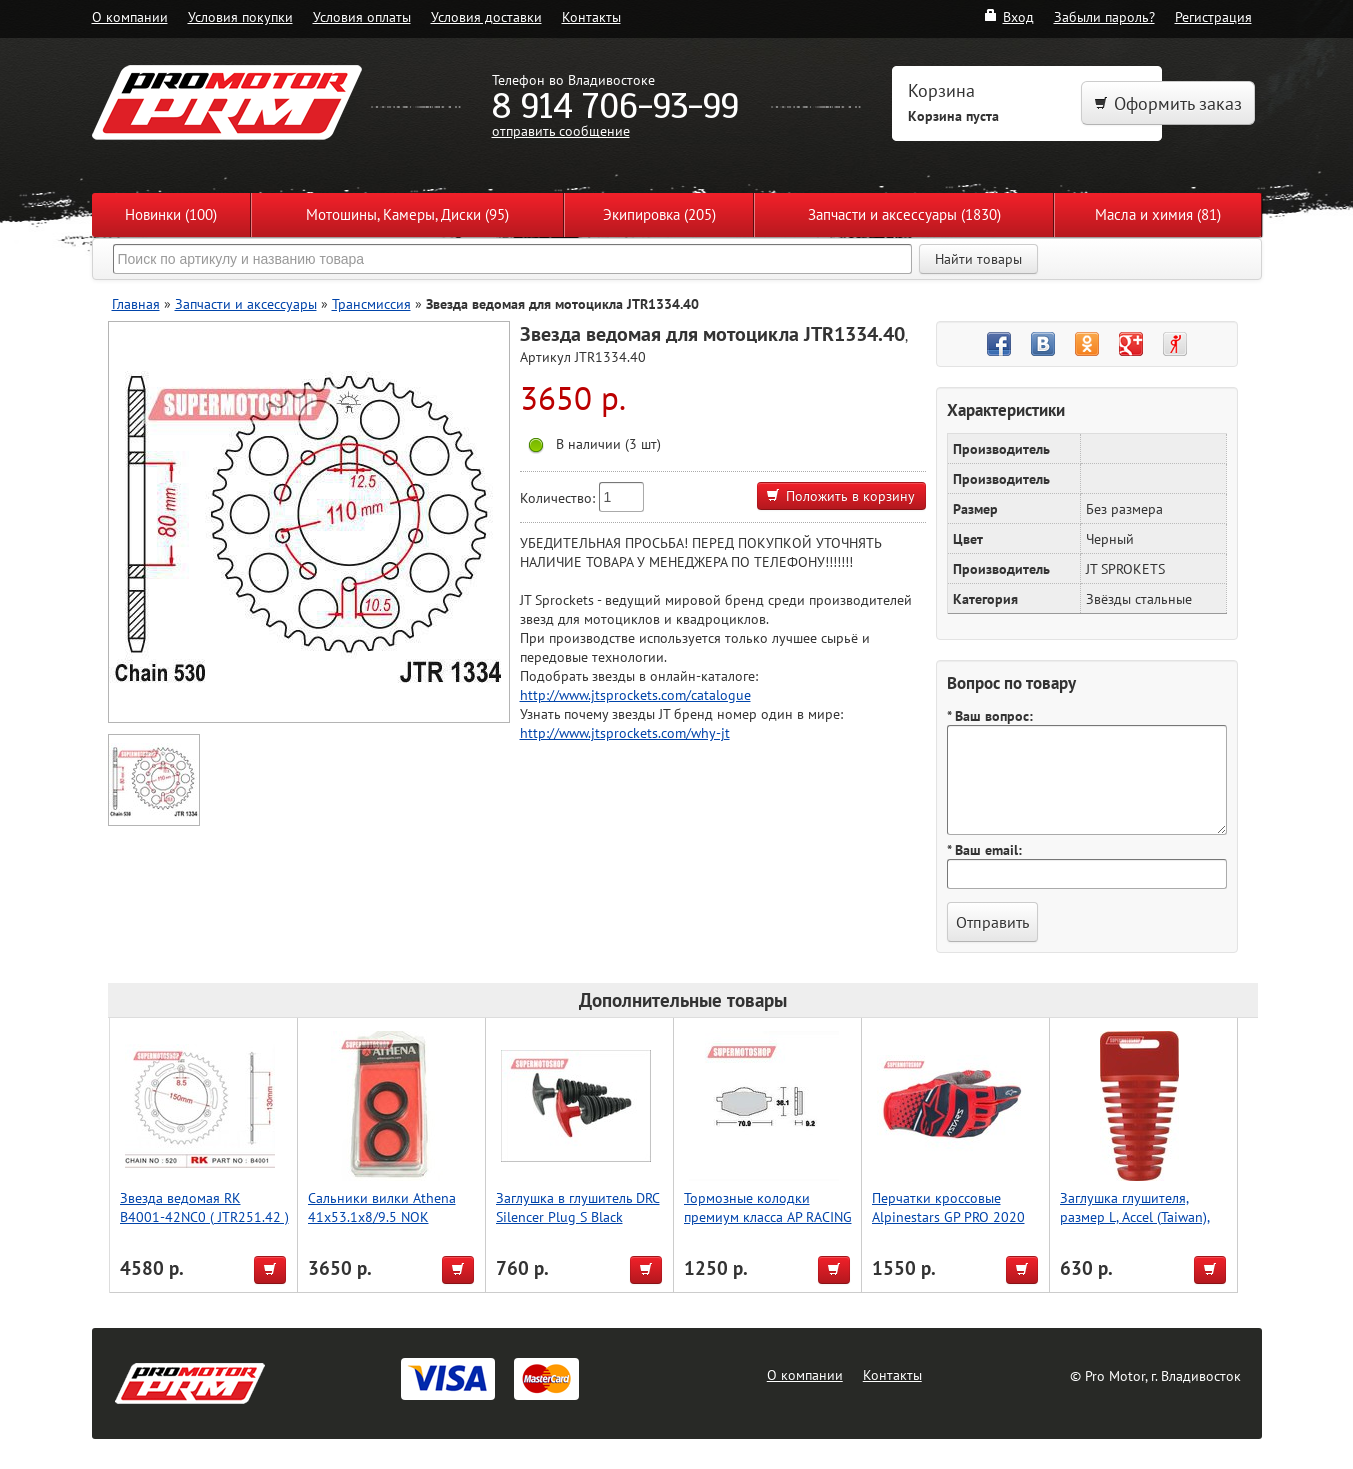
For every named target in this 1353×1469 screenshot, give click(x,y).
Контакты (591, 16)
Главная (136, 303)
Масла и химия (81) (1158, 214)
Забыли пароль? (1104, 16)
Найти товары (978, 259)
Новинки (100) (171, 214)
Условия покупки (240, 16)
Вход (1008, 16)
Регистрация (1213, 16)
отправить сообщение (561, 130)
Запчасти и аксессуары (246, 303)
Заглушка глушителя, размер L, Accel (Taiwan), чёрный (1135, 1216)
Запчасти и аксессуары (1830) (904, 214)
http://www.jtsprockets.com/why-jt (625, 732)
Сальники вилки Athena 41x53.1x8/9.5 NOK (382, 1207)
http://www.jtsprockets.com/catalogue (635, 694)
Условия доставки (486, 16)
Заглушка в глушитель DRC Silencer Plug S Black (578, 1207)
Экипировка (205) (659, 214)
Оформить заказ (1168, 103)
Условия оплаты (362, 16)
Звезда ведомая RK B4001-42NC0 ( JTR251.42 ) (204, 1207)
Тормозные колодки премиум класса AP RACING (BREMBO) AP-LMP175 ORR (768, 1216)
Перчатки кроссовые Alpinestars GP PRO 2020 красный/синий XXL (948, 1216)
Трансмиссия (371, 303)
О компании (130, 16)
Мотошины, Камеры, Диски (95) (407, 214)
